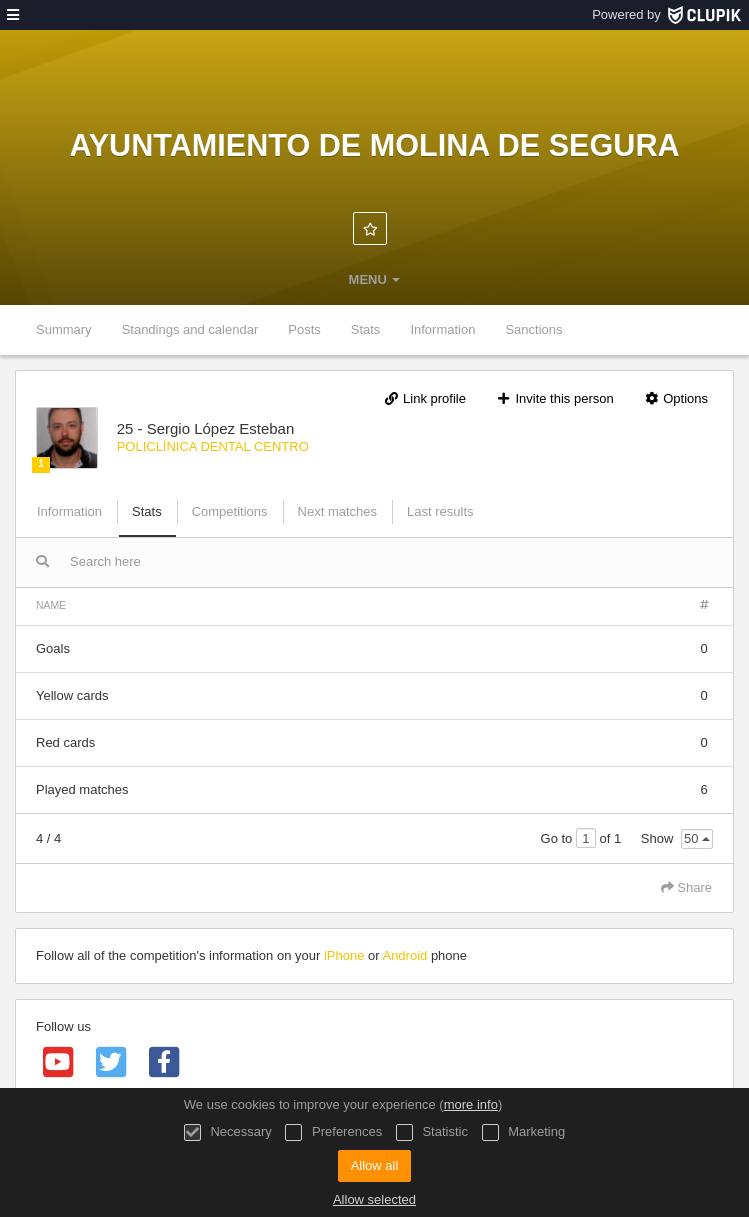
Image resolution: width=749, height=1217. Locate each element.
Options (675, 398)
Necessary (228, 1132)
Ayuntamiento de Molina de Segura (374, 145)
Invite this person (555, 398)
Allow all (375, 1165)
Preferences (333, 1132)
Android (404, 955)
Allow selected (374, 1199)
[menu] (13, 15)
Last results (440, 511)
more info (471, 1104)
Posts (304, 329)
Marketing (524, 1132)
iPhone (344, 955)
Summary (64, 329)
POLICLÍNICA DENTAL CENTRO (213, 446)
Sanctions (533, 329)
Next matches (337, 511)
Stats (366, 329)
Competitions (230, 511)
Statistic (432, 1132)
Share (686, 887)
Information (442, 329)
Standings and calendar (190, 329)
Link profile (424, 398)
